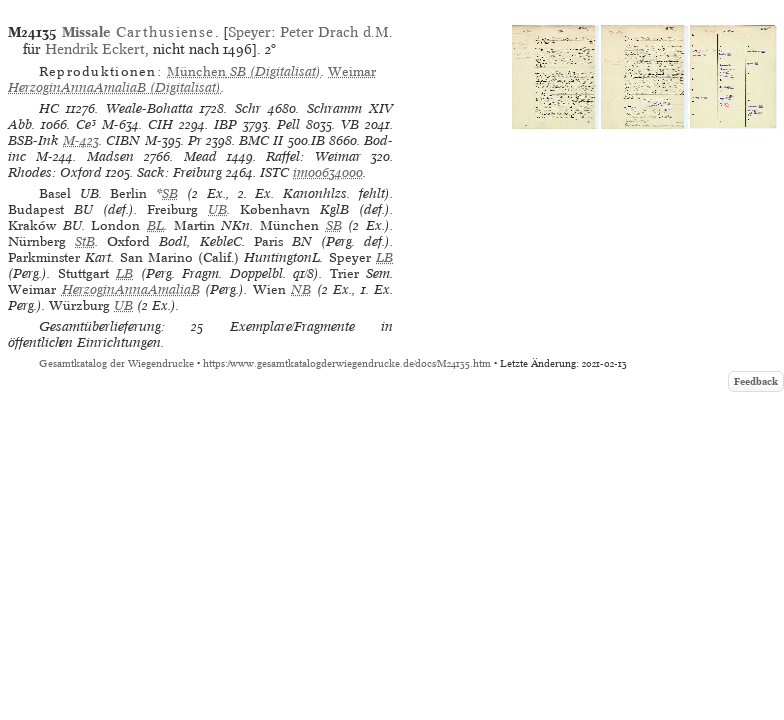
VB (350, 124)
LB (384, 257)
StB (85, 241)
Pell (288, 124)
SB (170, 193)
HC (49, 108)
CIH (160, 124)
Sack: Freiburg (179, 172)
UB (217, 209)
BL (155, 225)
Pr (195, 140)
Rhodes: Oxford (55, 172)
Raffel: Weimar (313, 156)
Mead (200, 156)
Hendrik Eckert (95, 49)
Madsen (110, 156)
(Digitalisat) (244, 71)
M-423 (81, 140)
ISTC (274, 172)
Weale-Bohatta (149, 108)
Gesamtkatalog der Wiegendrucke (116, 363)
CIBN (123, 140)
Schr (248, 108)
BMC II (261, 140)
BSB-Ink (33, 140)
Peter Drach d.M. (336, 32)
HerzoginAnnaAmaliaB (131, 289)
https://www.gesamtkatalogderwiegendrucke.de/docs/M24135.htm (347, 363)
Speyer (249, 32)
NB (301, 289)
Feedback (756, 381)
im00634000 (328, 172)
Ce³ (86, 124)
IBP (225, 124)
